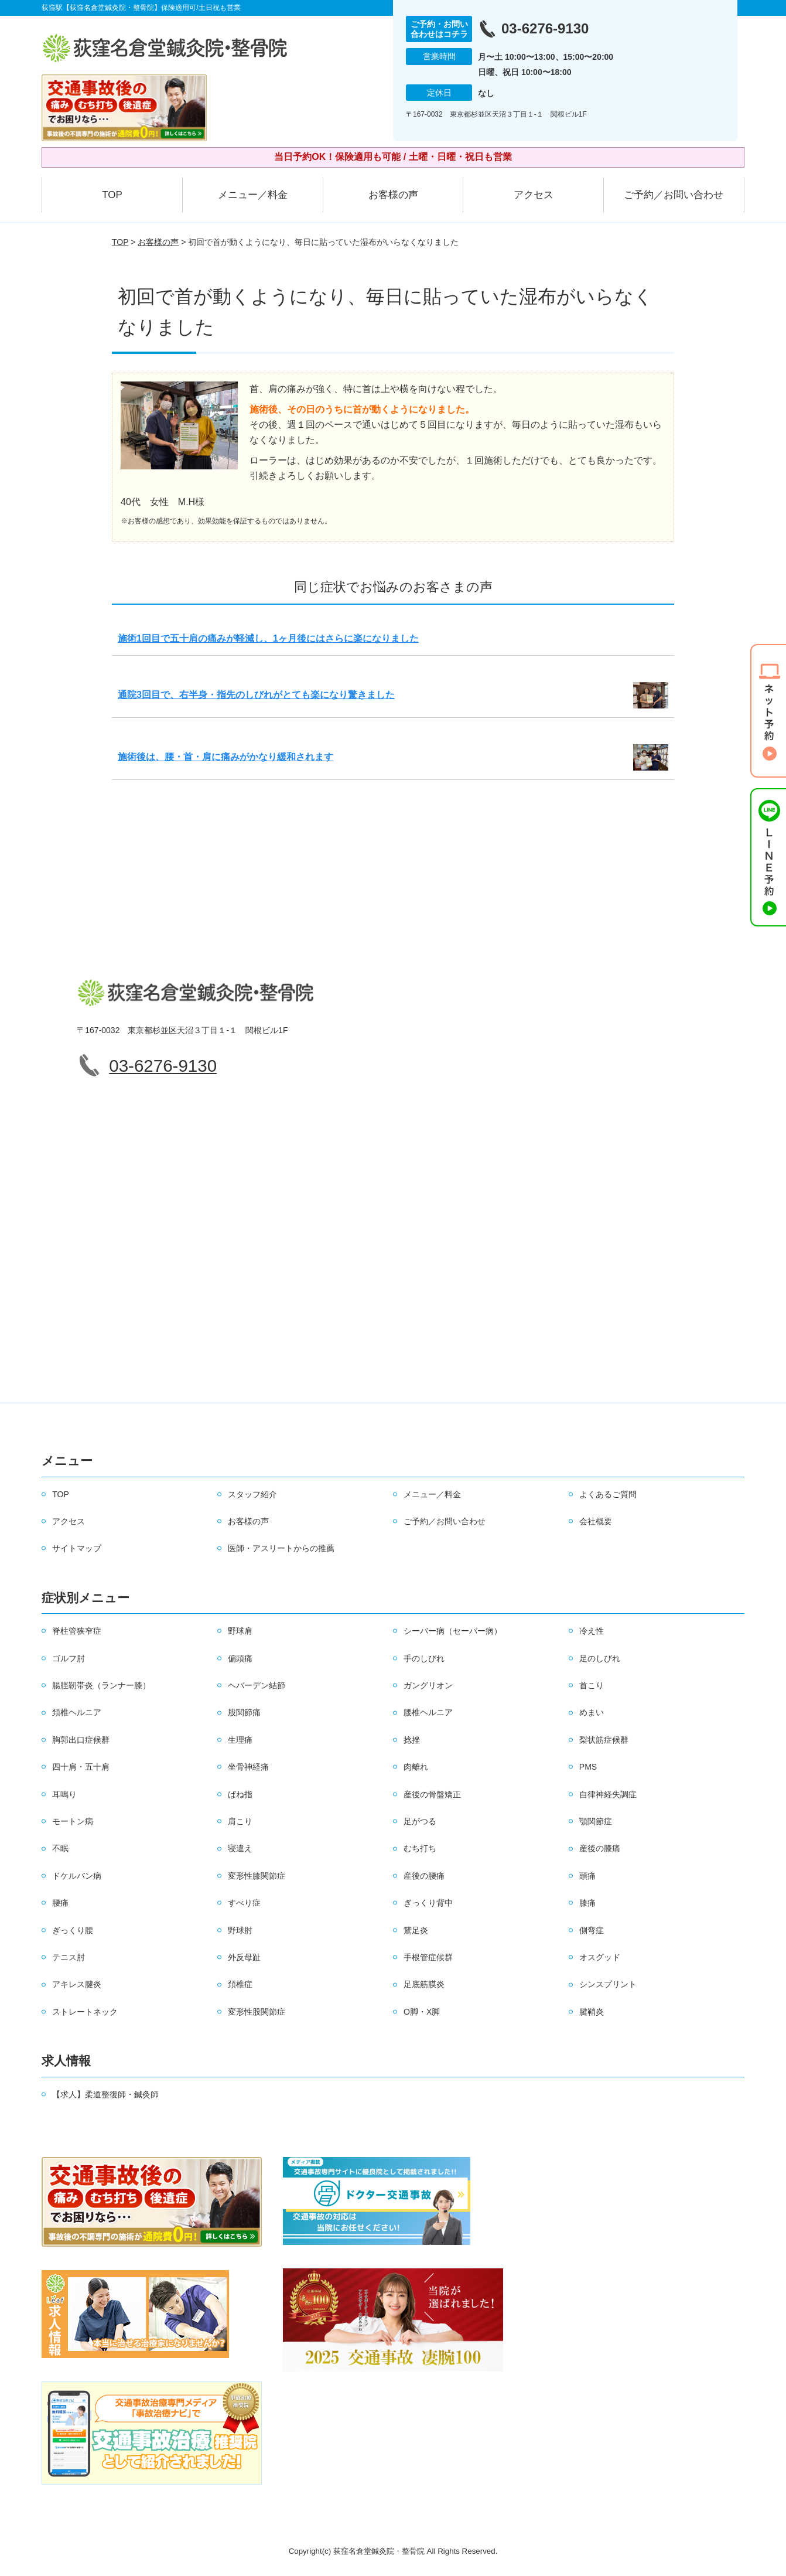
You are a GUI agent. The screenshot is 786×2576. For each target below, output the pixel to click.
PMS (588, 1766)
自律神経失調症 (608, 1794)
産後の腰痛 (424, 1875)
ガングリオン (428, 1685)
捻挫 (412, 1739)
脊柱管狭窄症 (76, 1630)
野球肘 (240, 1930)
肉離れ (416, 1766)
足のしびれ (599, 1658)
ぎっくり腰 (72, 1930)
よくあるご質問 (608, 1494)
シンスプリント (608, 1984)
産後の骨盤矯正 (432, 1794)
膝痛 (587, 1902)
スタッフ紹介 (252, 1494)
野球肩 (240, 1630)
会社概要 (595, 1521)
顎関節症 (595, 1821)
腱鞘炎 (591, 2011)
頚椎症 (240, 1984)
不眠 (60, 1848)
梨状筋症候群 (603, 1739)
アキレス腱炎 (76, 1984)
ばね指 (240, 1794)
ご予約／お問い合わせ (673, 194)
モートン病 (72, 1821)
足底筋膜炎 (424, 1984)
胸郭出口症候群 (81, 1739)
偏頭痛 (240, 1658)
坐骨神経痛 (248, 1766)
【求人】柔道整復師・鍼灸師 (105, 2094)
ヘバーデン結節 (256, 1685)
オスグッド (599, 1957)
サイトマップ (76, 1548)
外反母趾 (244, 1957)
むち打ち (420, 1848)
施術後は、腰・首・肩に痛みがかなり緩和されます (225, 757)
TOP (112, 194)
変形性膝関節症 (256, 1875)
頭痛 (587, 1875)
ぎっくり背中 (428, 1902)
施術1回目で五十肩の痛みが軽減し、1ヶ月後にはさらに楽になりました (268, 638)
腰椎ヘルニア (428, 1712)
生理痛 (240, 1739)
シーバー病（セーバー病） (453, 1630)
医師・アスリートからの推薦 (281, 1548)
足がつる (420, 1821)
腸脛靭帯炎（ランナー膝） (101, 1685)
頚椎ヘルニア (76, 1712)
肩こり (240, 1821)
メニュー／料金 (253, 194)
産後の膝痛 (599, 1848)
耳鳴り (64, 1794)
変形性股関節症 (256, 2011)
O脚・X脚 (422, 2011)
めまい (591, 1712)
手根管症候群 (428, 1957)
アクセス (533, 194)
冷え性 (591, 1630)
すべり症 (244, 1902)
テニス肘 (68, 1957)
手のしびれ (424, 1658)
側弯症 (591, 1930)
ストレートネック (85, 2011)
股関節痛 (244, 1712)
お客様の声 (393, 194)
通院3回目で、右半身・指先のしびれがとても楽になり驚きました (256, 695)
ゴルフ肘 (68, 1658)
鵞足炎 (416, 1930)
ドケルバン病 (76, 1875)
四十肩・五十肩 (81, 1766)
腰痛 (60, 1902)
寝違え (240, 1848)
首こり (591, 1685)
